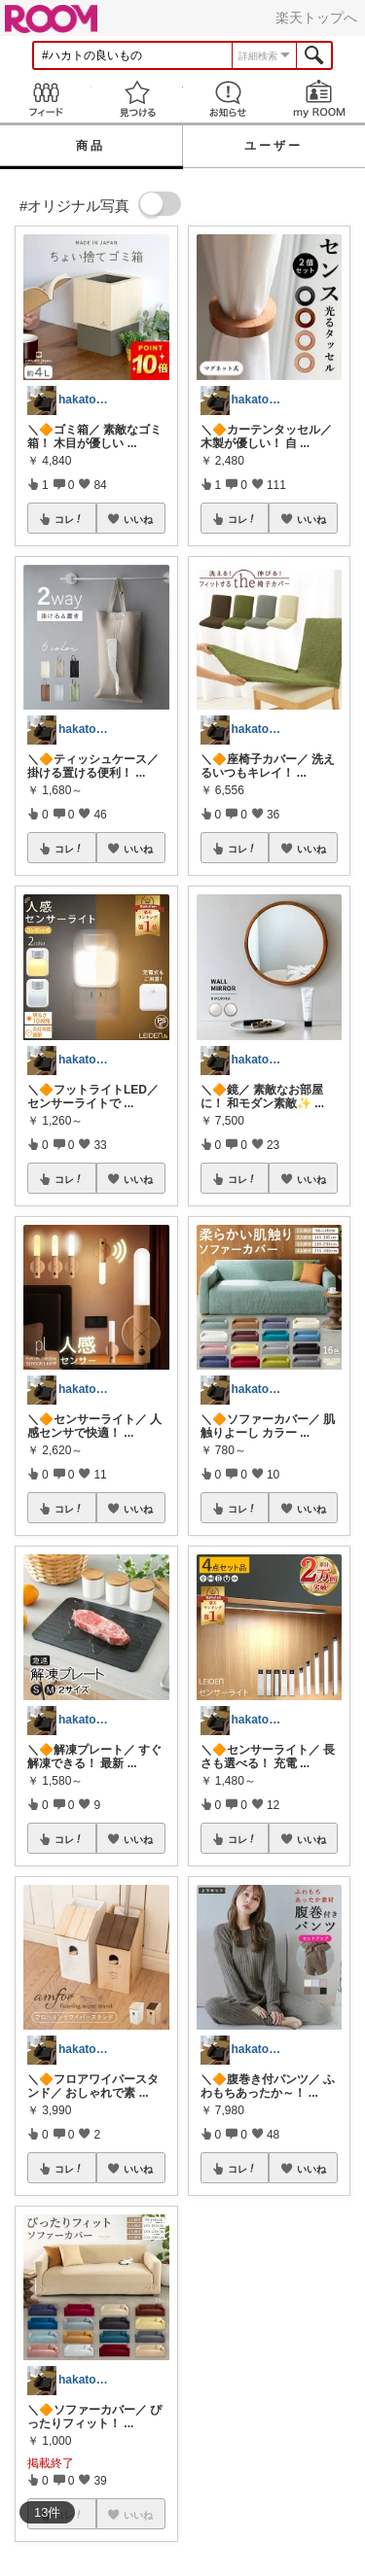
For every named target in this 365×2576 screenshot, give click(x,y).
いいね (138, 519)
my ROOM (319, 98)
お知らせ (228, 98)
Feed (45, 98)
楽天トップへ (316, 17)
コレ (69, 519)
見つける (137, 98)
